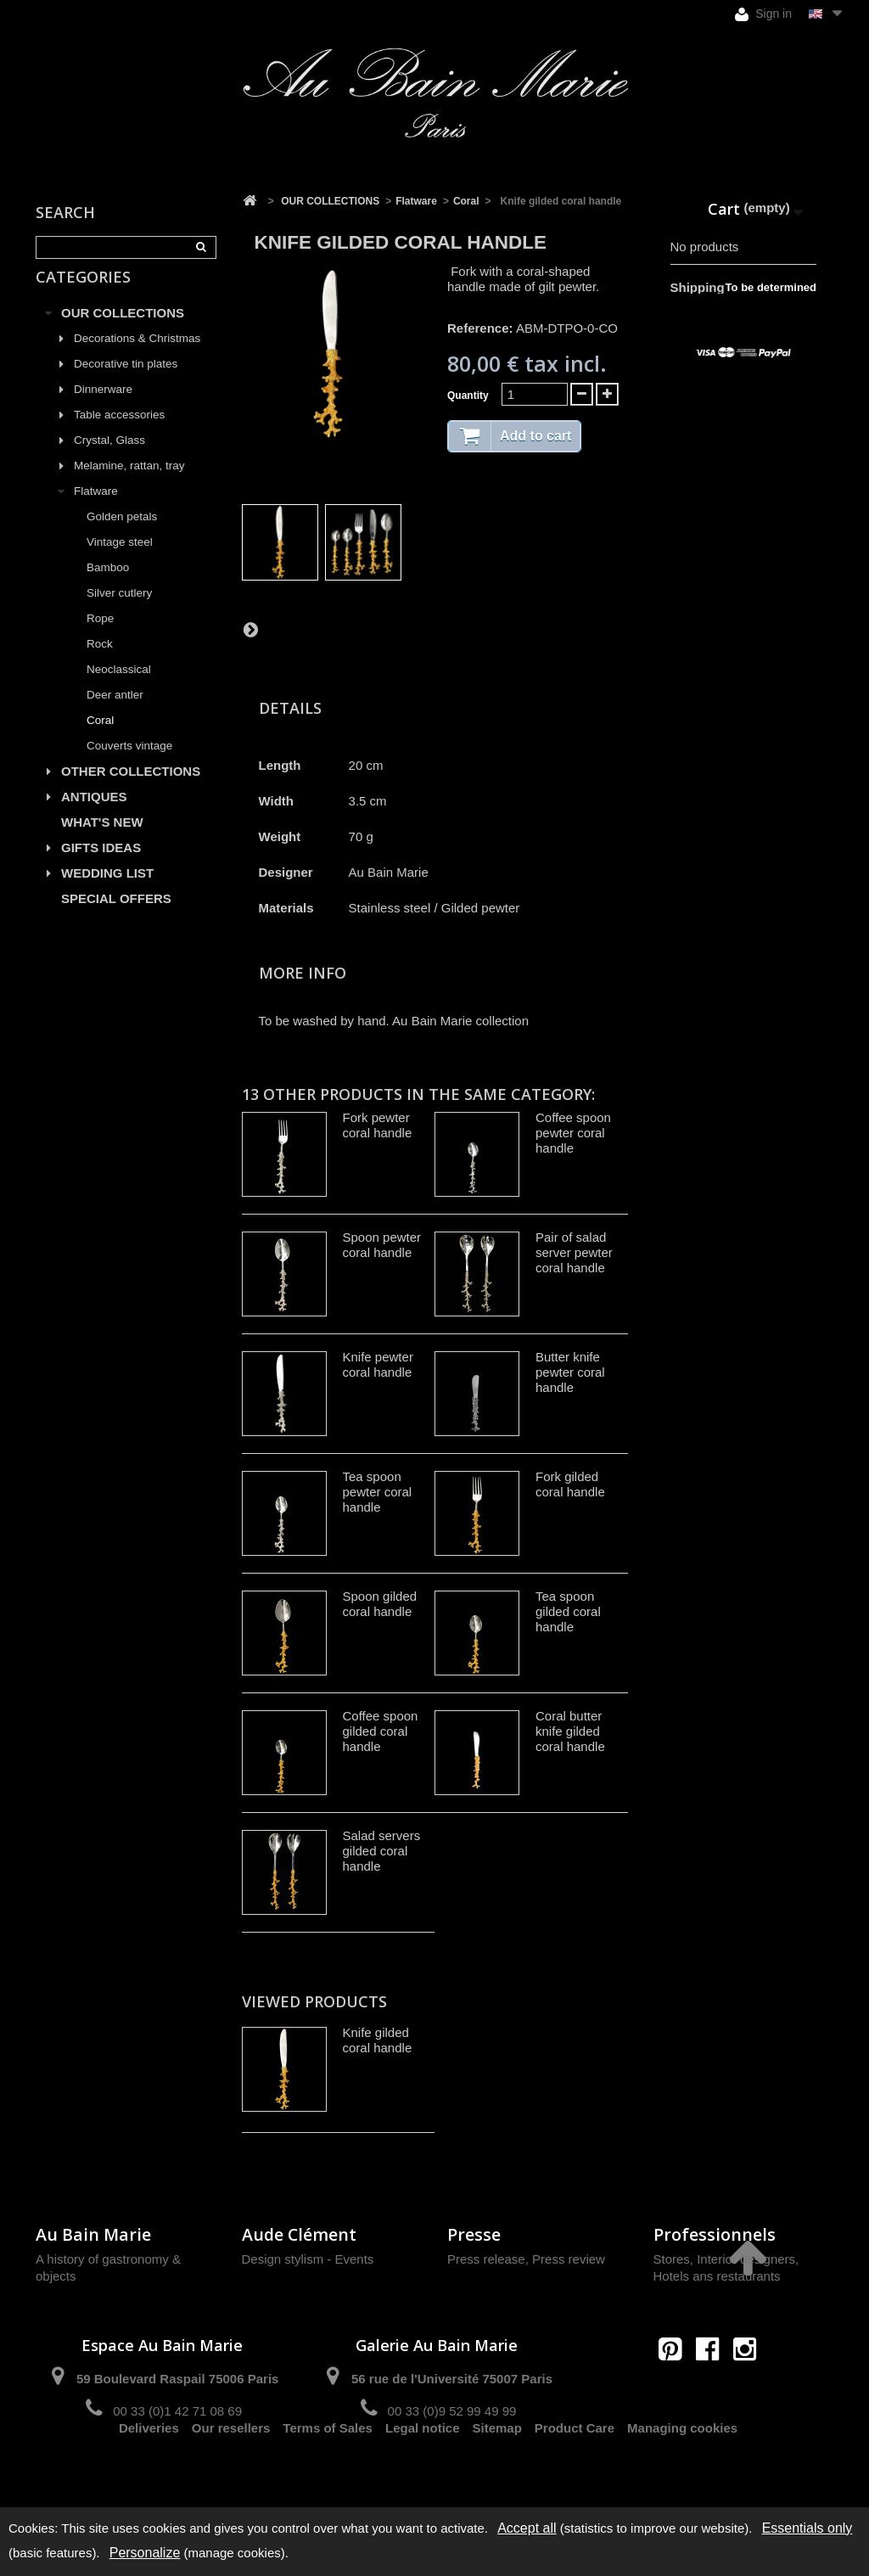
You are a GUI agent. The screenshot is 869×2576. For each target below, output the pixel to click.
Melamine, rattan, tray (129, 485)
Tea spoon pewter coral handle (377, 1491)
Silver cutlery (119, 612)
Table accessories (119, 434)
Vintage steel (120, 561)
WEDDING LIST (107, 892)
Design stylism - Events (308, 2259)
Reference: (480, 328)
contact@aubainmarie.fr (712, 2385)
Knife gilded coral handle (377, 2040)
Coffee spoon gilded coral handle (380, 1731)
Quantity (468, 395)
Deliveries (149, 2471)
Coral (100, 739)
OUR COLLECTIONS (122, 332)
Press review (568, 2259)
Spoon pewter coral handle (382, 1245)
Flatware (96, 510)
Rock (100, 663)
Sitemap (497, 2471)
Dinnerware (103, 408)
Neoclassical (119, 688)
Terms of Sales (328, 2471)
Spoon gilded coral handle (380, 1604)
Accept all (526, 2528)
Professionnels (714, 2234)
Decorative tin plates (125, 383)
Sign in (763, 14)
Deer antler (115, 714)
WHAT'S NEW (102, 841)
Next (250, 628)
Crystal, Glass (109, 459)
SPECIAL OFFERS (116, 918)
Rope (100, 637)
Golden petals (122, 536)
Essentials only (807, 2528)
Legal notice (422, 2471)
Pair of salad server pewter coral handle (574, 1252)
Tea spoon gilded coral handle (568, 1611)
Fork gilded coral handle (570, 1484)
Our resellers (231, 2471)
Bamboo (108, 587)
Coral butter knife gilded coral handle (570, 1731)
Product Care (574, 2471)
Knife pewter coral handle (378, 1364)
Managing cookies (682, 2471)
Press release (486, 2259)
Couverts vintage (129, 765)
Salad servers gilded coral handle (382, 1850)
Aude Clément (299, 2234)
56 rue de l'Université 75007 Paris (451, 2378)
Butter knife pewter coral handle (570, 1372)
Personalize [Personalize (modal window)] (145, 2552)
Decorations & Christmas (137, 357)
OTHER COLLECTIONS (130, 790)
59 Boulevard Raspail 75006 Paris (177, 2378)
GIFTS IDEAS (101, 867)
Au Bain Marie (93, 2234)
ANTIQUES (94, 816)
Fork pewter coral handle (377, 1125)
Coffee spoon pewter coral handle (573, 1132)
